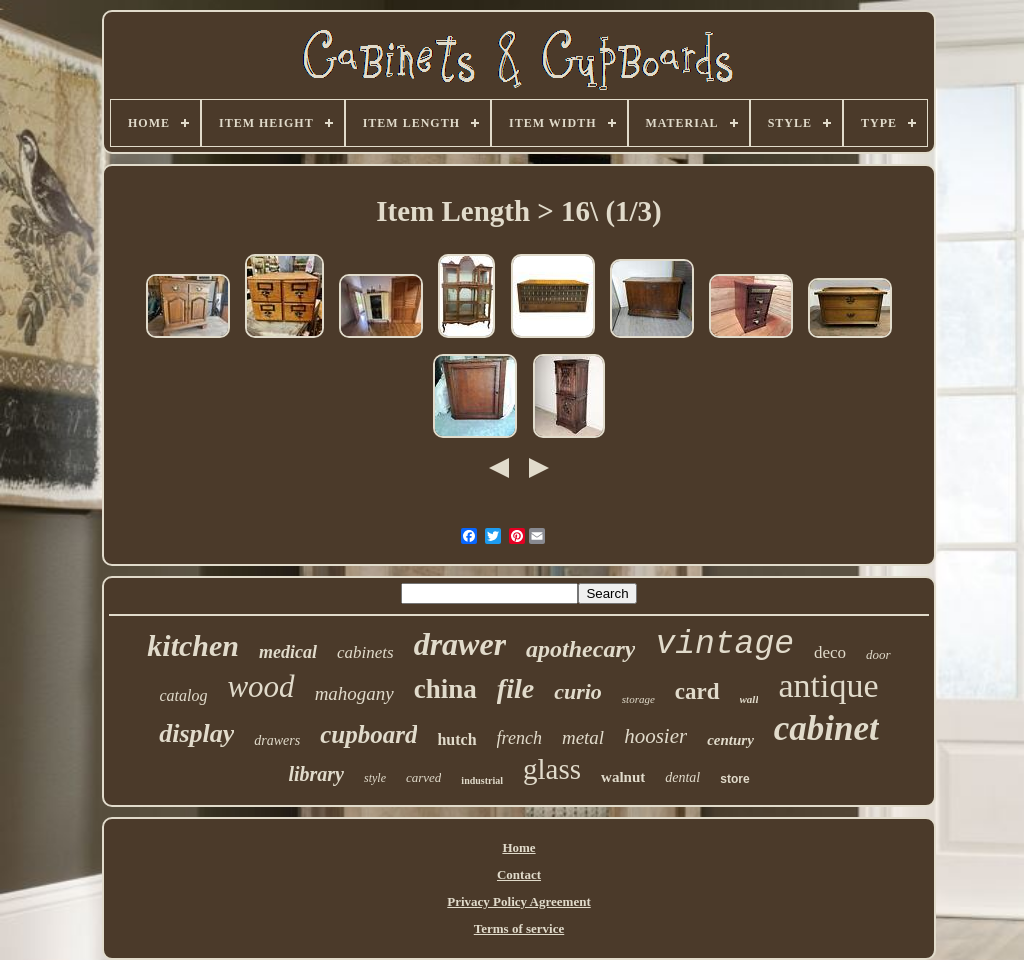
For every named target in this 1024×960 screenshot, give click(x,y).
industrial (482, 780)
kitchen (193, 645)
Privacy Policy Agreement (518, 901)
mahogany (354, 693)
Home (518, 847)
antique (828, 685)
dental (682, 777)
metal (583, 737)
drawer (460, 644)
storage (638, 699)
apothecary (580, 649)
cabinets (365, 652)
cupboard (368, 734)
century (730, 740)
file (515, 688)
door (878, 654)
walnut (623, 777)
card (697, 691)
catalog (183, 695)
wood (260, 686)
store (734, 779)
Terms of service (519, 928)
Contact (519, 874)
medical (288, 652)
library (316, 774)
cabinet (826, 728)
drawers (277, 740)
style (375, 778)
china (445, 689)
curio (578, 691)
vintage (724, 644)
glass (552, 769)
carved (423, 777)
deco (830, 652)
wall (749, 699)
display (196, 733)
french (519, 738)
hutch (456, 739)
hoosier (655, 736)
